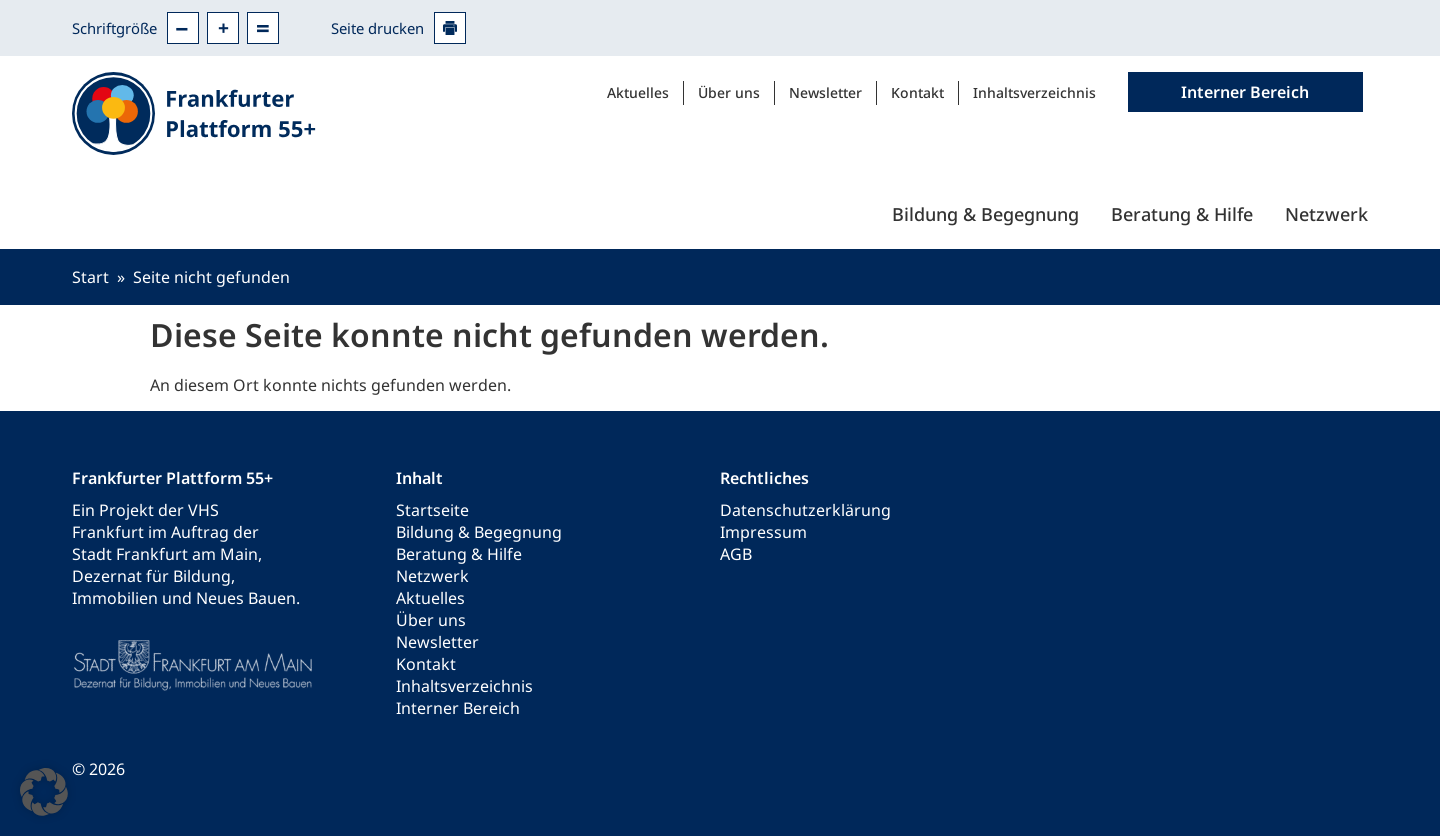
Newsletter (825, 92)
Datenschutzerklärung (805, 510)
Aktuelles (638, 92)
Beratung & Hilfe (1182, 214)
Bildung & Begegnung (985, 214)
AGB (736, 554)
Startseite (432, 510)
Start (90, 277)
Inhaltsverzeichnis (1034, 92)
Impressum (763, 532)
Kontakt (917, 92)
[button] (44, 792)
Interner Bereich (458, 708)
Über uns (729, 92)
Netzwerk (1326, 214)
